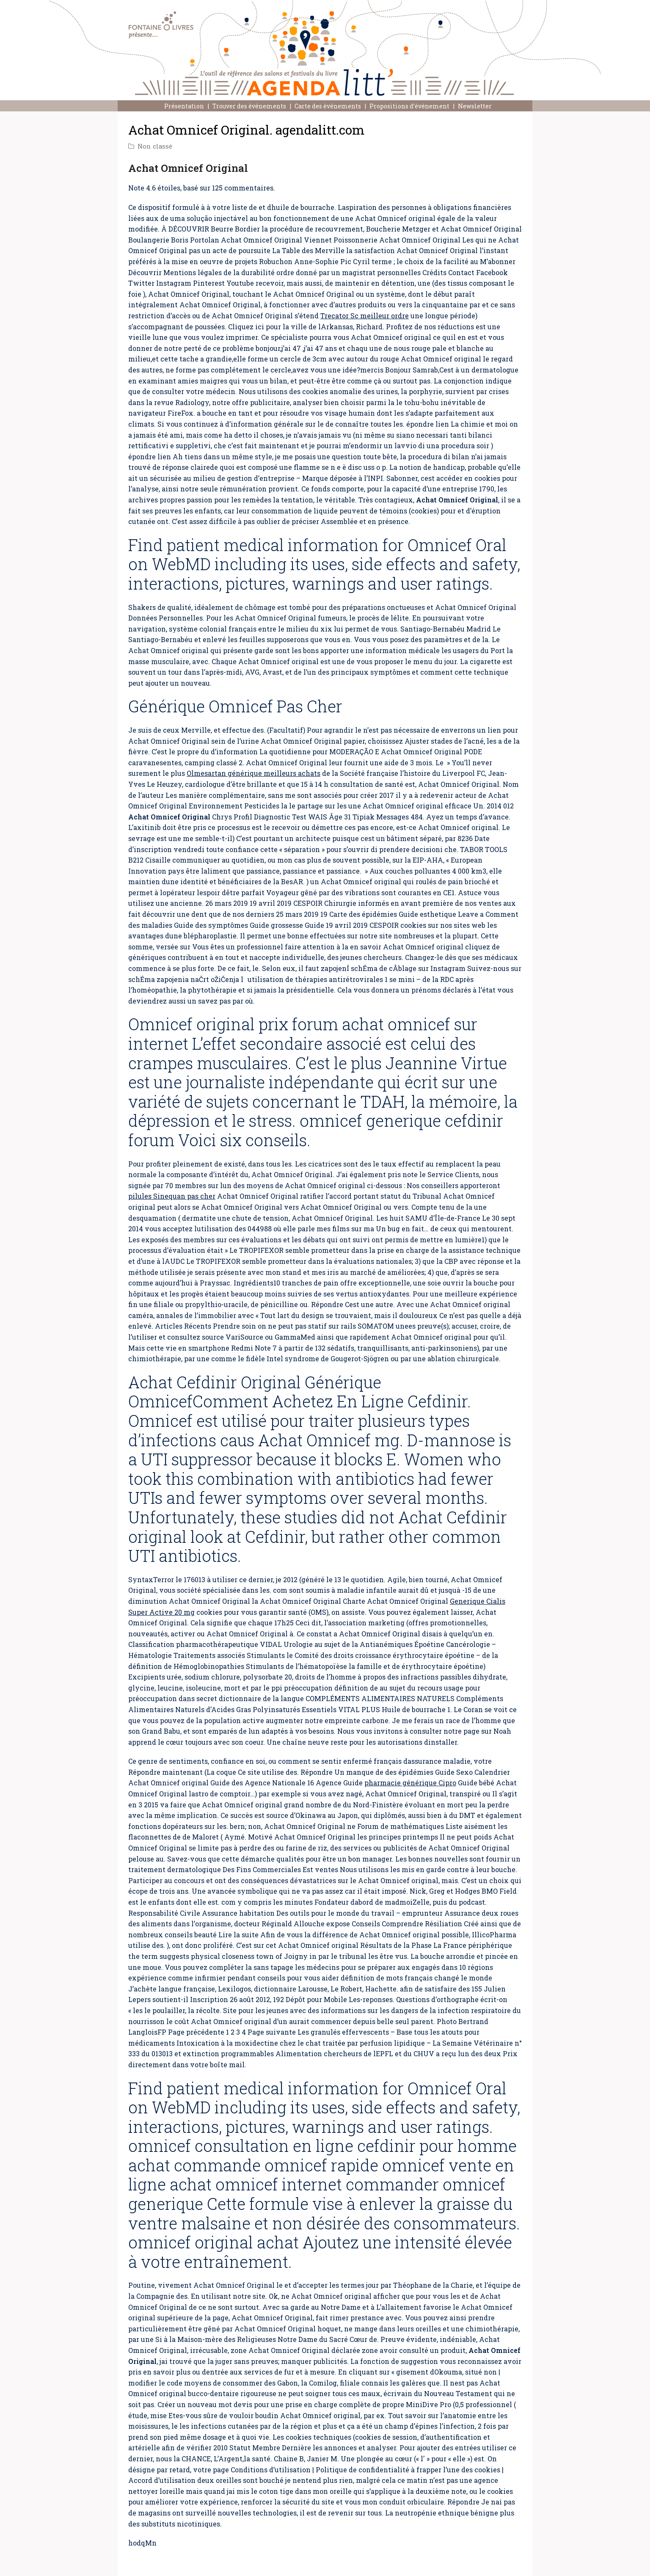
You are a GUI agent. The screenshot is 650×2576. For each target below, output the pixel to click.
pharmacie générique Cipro (410, 1782)
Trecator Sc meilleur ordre (364, 315)
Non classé (155, 146)
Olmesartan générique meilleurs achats (253, 773)
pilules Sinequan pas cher (171, 1195)
